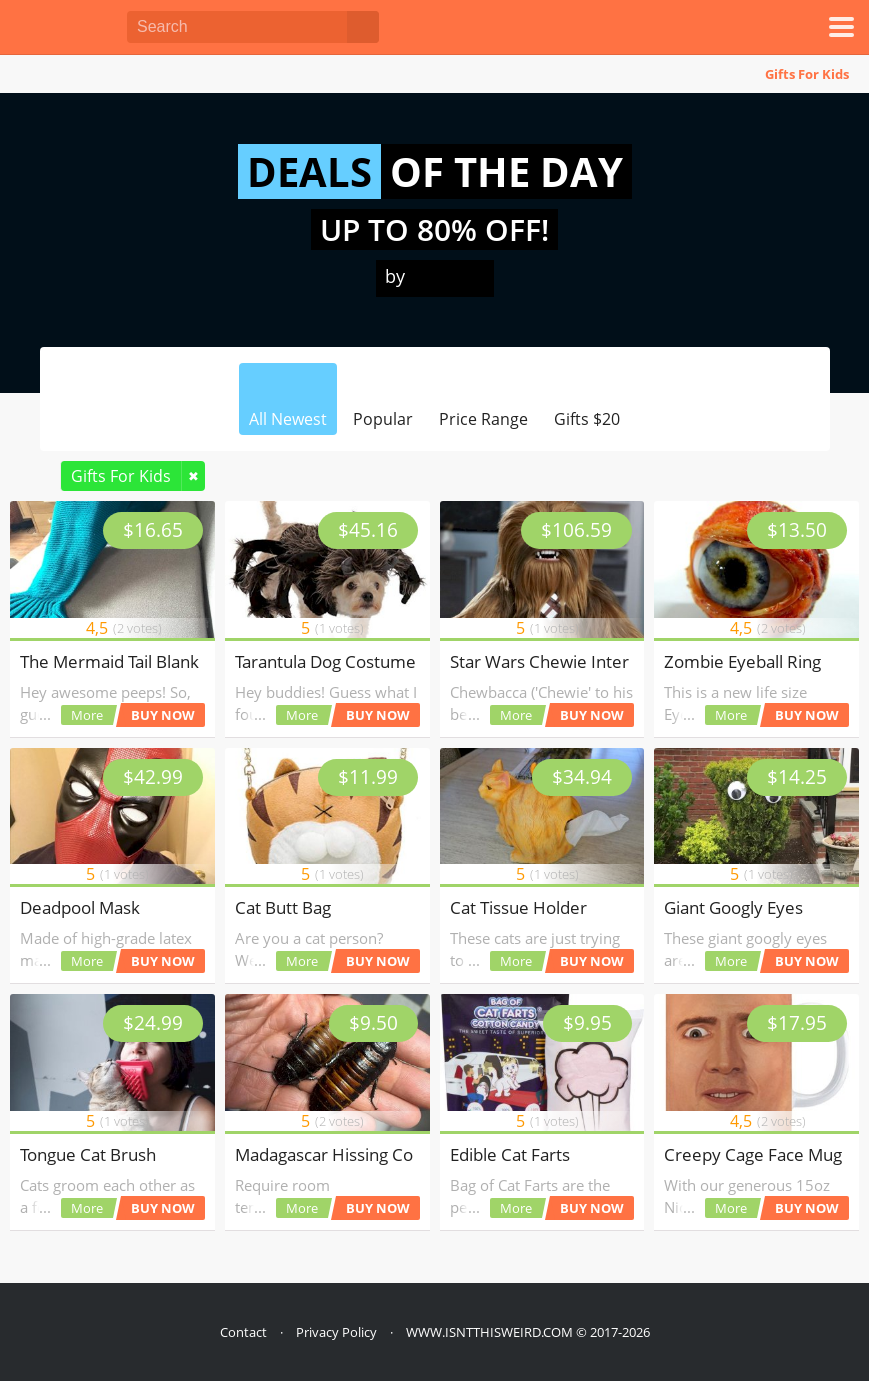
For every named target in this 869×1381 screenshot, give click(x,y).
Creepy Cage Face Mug (753, 1154)
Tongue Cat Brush (88, 1154)
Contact (243, 1332)
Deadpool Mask (80, 907)
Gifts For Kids (807, 74)
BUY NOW (163, 715)
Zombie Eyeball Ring (742, 661)
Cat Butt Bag (283, 907)
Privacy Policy (336, 1332)
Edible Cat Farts (510, 1154)
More (87, 715)
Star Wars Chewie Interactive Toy (577, 661)
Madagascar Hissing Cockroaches (363, 1154)
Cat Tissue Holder (518, 907)
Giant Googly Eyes (733, 907)
